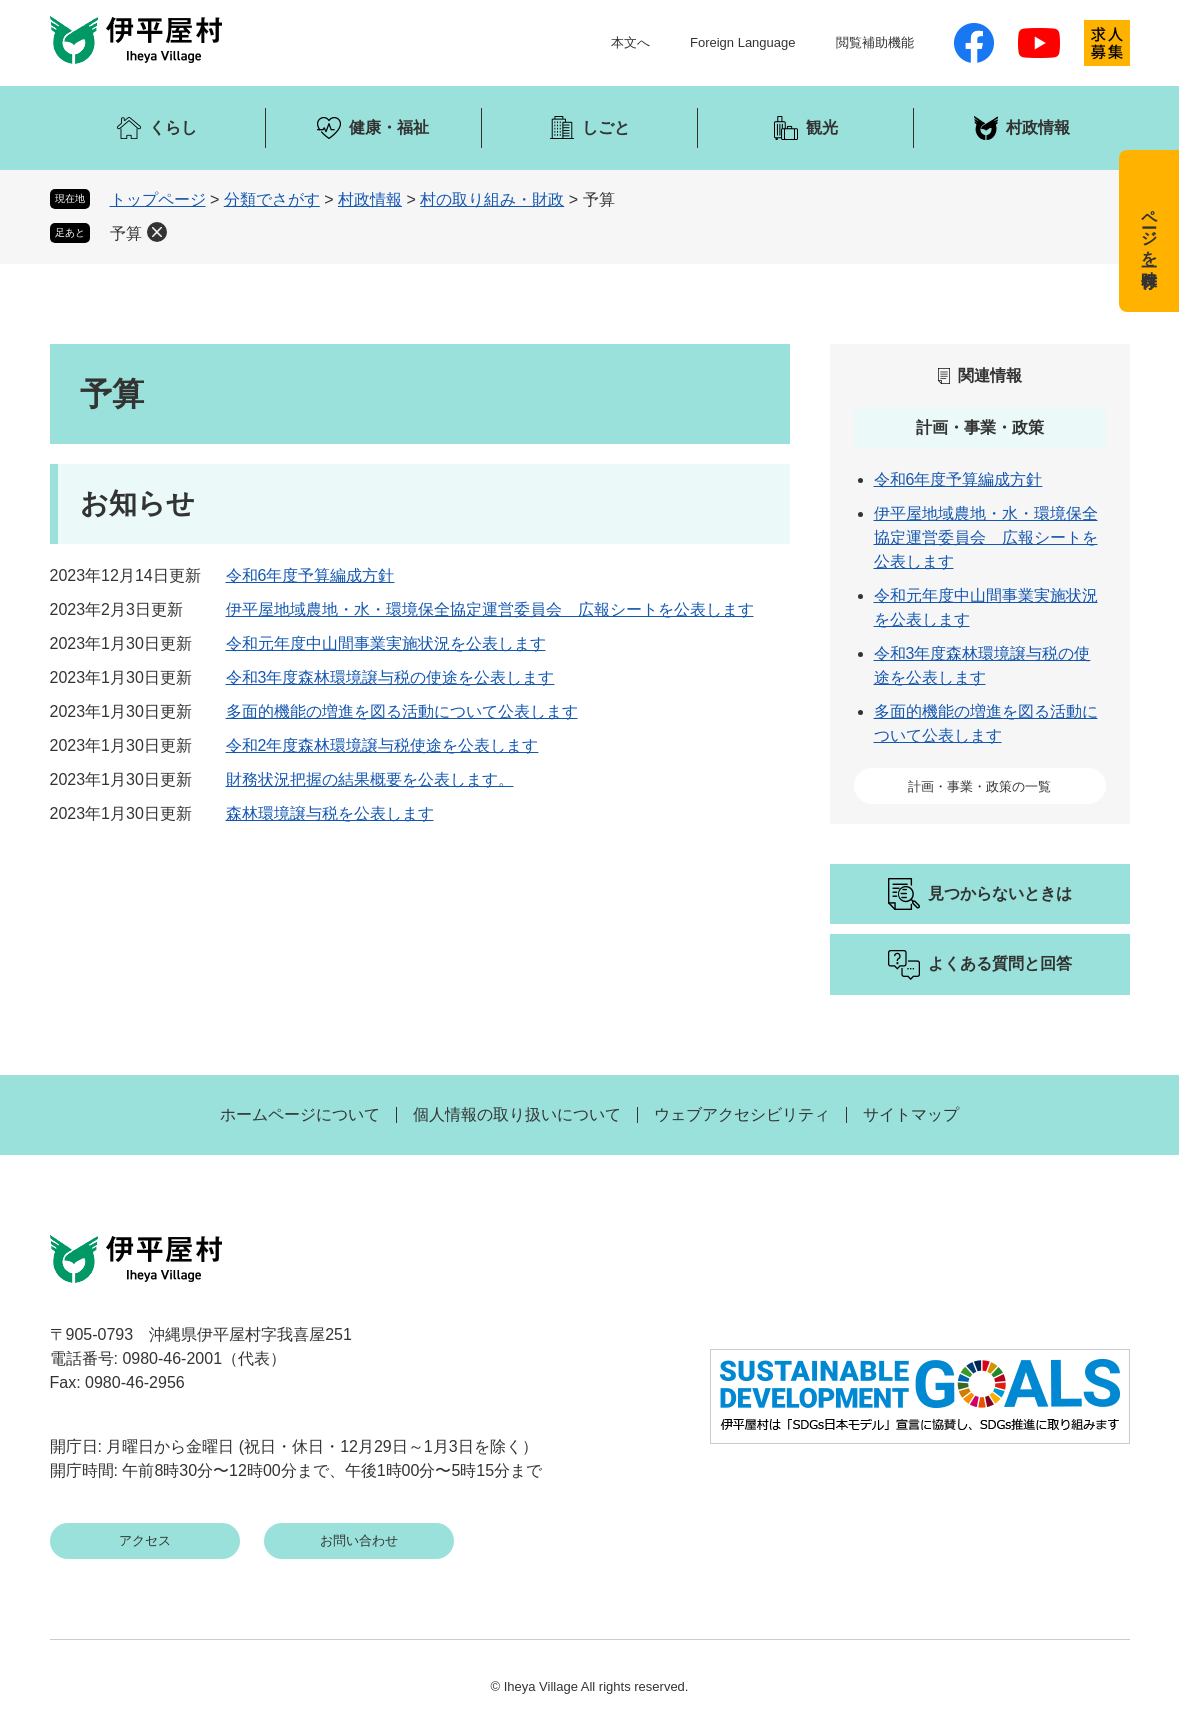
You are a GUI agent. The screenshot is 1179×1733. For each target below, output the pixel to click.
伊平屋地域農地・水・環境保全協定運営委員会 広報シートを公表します (490, 609)
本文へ (630, 42)
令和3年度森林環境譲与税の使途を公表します (390, 677)
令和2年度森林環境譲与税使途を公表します (382, 745)
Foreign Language (743, 42)
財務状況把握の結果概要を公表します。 (370, 779)
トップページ (158, 199)
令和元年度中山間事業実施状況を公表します (386, 643)
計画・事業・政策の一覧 (979, 786)
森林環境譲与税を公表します (330, 813)
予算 (126, 233)
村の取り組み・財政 (492, 199)
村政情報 (370, 199)
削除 (157, 232)
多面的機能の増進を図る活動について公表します (402, 711)
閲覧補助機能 (875, 42)
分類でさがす (272, 199)
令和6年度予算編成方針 (310, 575)
